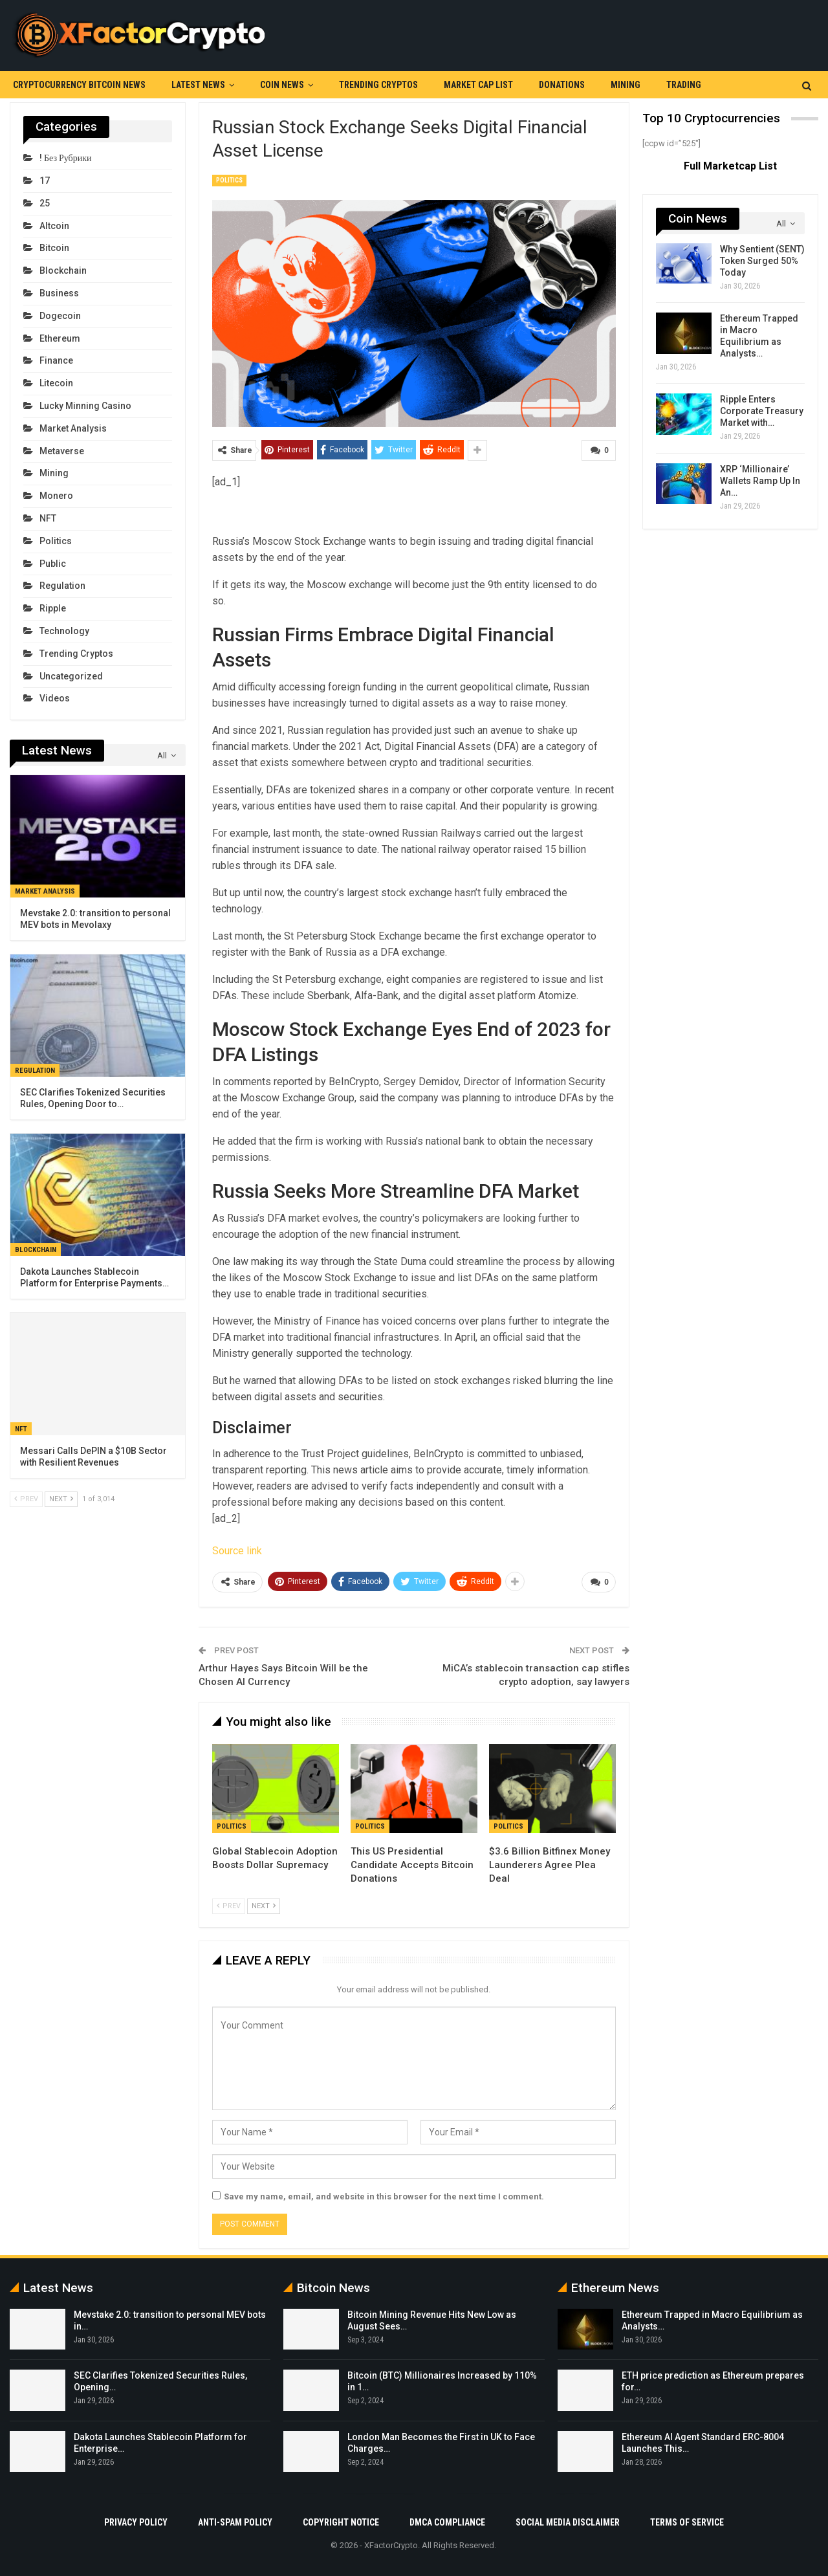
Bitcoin (54, 248)
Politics (229, 180)
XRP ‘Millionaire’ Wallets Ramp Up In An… (760, 481)
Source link (237, 1550)
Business (59, 293)
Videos (54, 698)
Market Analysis (73, 428)
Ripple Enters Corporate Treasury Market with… (761, 411)
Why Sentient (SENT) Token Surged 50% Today (762, 261)
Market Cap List (478, 85)
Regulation (62, 585)
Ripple (52, 608)
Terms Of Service (687, 2521)
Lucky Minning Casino (85, 406)
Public (52, 563)
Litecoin (56, 383)
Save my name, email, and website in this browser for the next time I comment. (384, 2196)
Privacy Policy (136, 2521)
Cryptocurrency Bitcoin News (79, 85)
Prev (229, 1904)
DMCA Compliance (447, 2521)
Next (264, 1904)
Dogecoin (60, 316)
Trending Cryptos (378, 85)
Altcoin (54, 226)
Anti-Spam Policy (235, 2521)
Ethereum (59, 338)
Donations (562, 85)
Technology (64, 631)
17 (44, 180)
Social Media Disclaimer (568, 2521)
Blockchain (63, 270)
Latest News (198, 85)
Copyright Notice (341, 2521)
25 (44, 203)
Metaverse (61, 451)
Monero (56, 495)
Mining (625, 85)
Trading (683, 85)
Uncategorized (71, 676)
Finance (56, 360)
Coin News (282, 85)
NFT (47, 518)
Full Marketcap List (730, 166)
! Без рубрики (65, 158)
